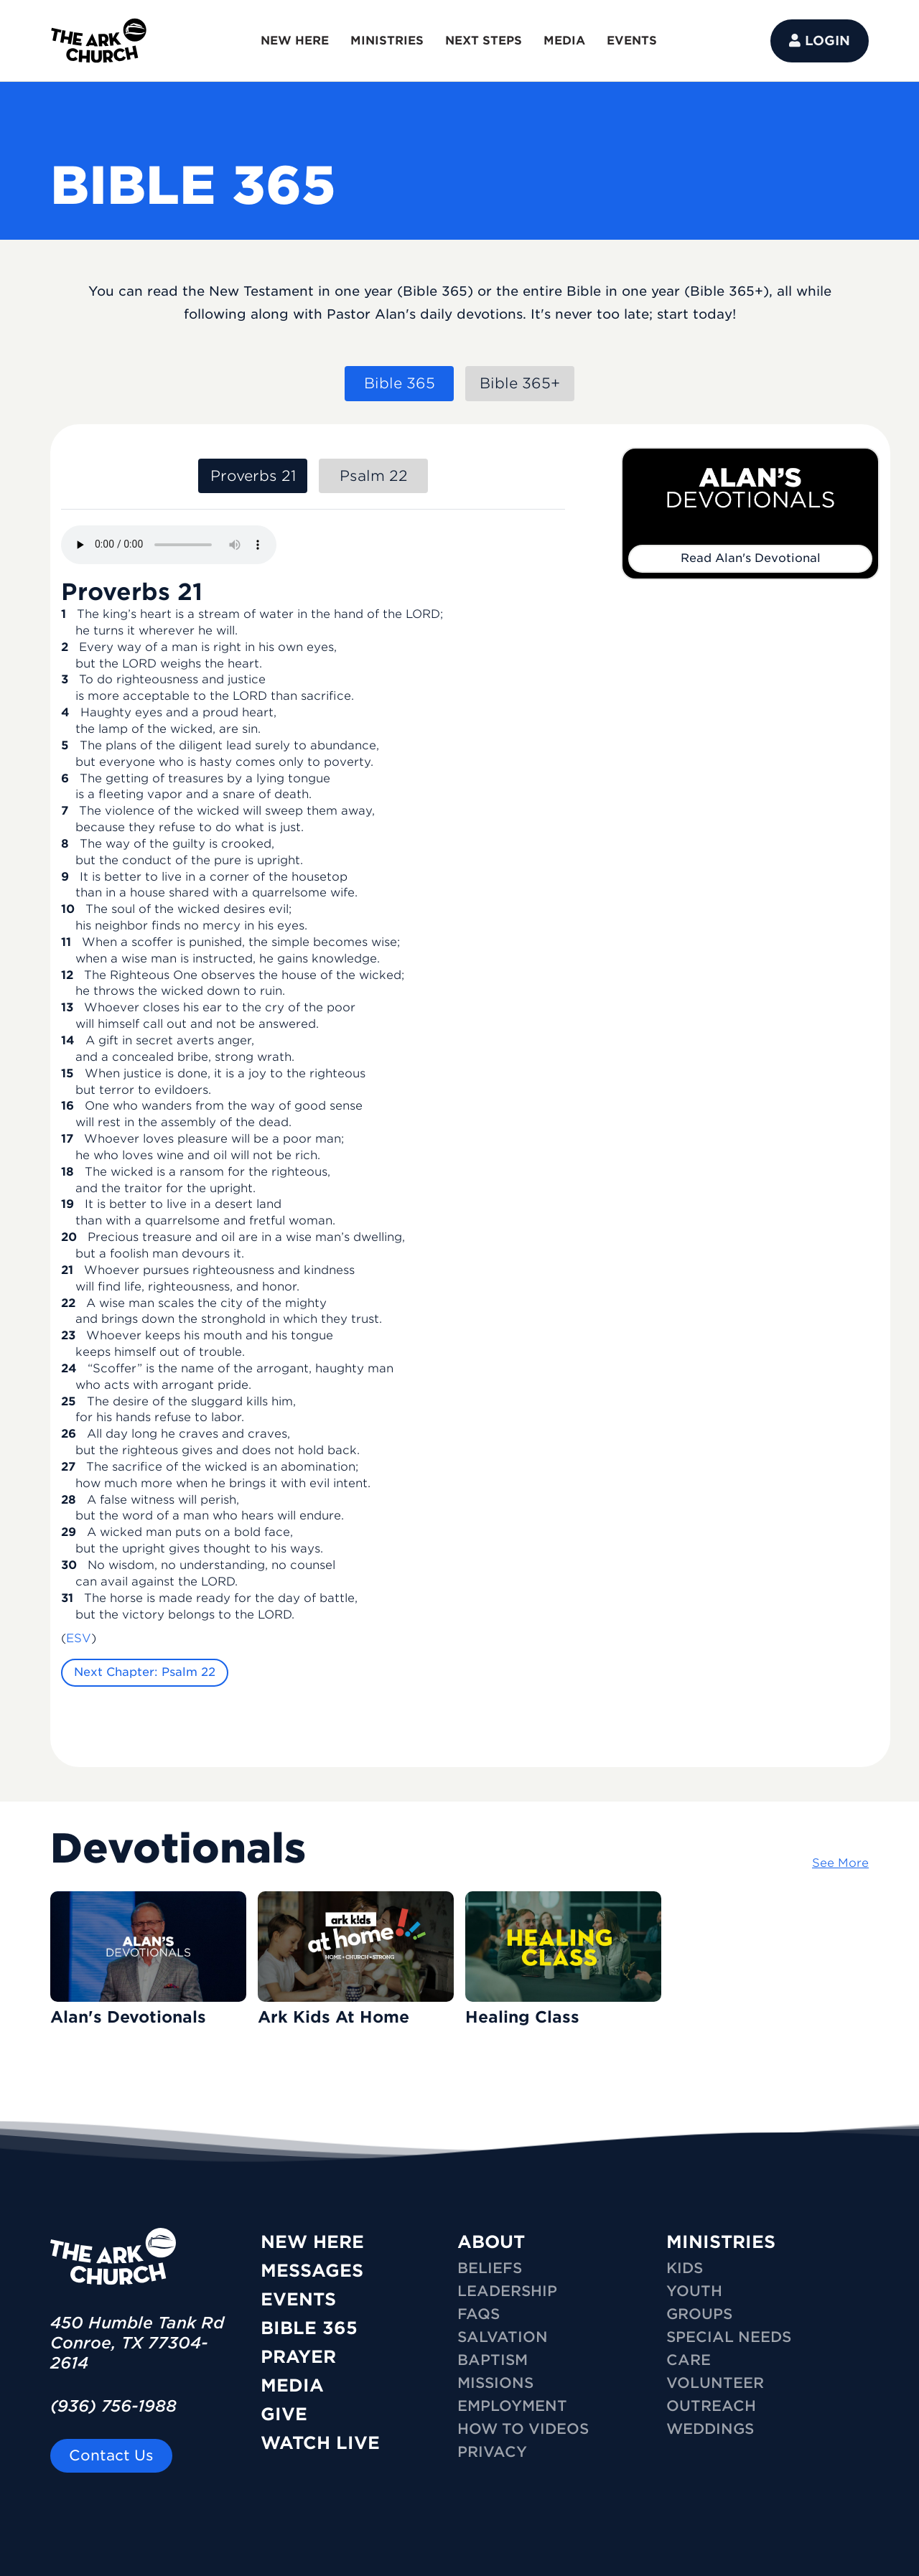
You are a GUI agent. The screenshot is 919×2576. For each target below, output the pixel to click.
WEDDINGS (710, 2428)
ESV (78, 1638)
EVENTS (632, 40)
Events (298, 2299)
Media (292, 2385)
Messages (312, 2270)
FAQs (478, 2314)
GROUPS (699, 2314)
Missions (495, 2383)
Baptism (492, 2360)
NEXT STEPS (483, 40)
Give (284, 2414)
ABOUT (491, 2241)
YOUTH (694, 2291)
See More (840, 1863)
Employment (512, 2406)
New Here (312, 2241)
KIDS (684, 2268)
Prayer (298, 2356)
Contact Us (111, 2455)
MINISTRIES (387, 40)
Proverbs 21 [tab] (253, 475)
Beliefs (489, 2268)
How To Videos (523, 2428)
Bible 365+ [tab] (520, 383)
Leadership (507, 2291)
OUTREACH (711, 2406)
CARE (688, 2360)
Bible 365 (309, 2328)
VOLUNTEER (715, 2383)
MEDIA (564, 40)
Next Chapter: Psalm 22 (144, 1672)
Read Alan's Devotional (751, 558)
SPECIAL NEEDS (728, 2337)
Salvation (502, 2337)
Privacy (492, 2451)
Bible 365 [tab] (399, 383)
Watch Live (320, 2442)
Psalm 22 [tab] (374, 475)
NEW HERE (295, 40)
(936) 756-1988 (113, 2406)
